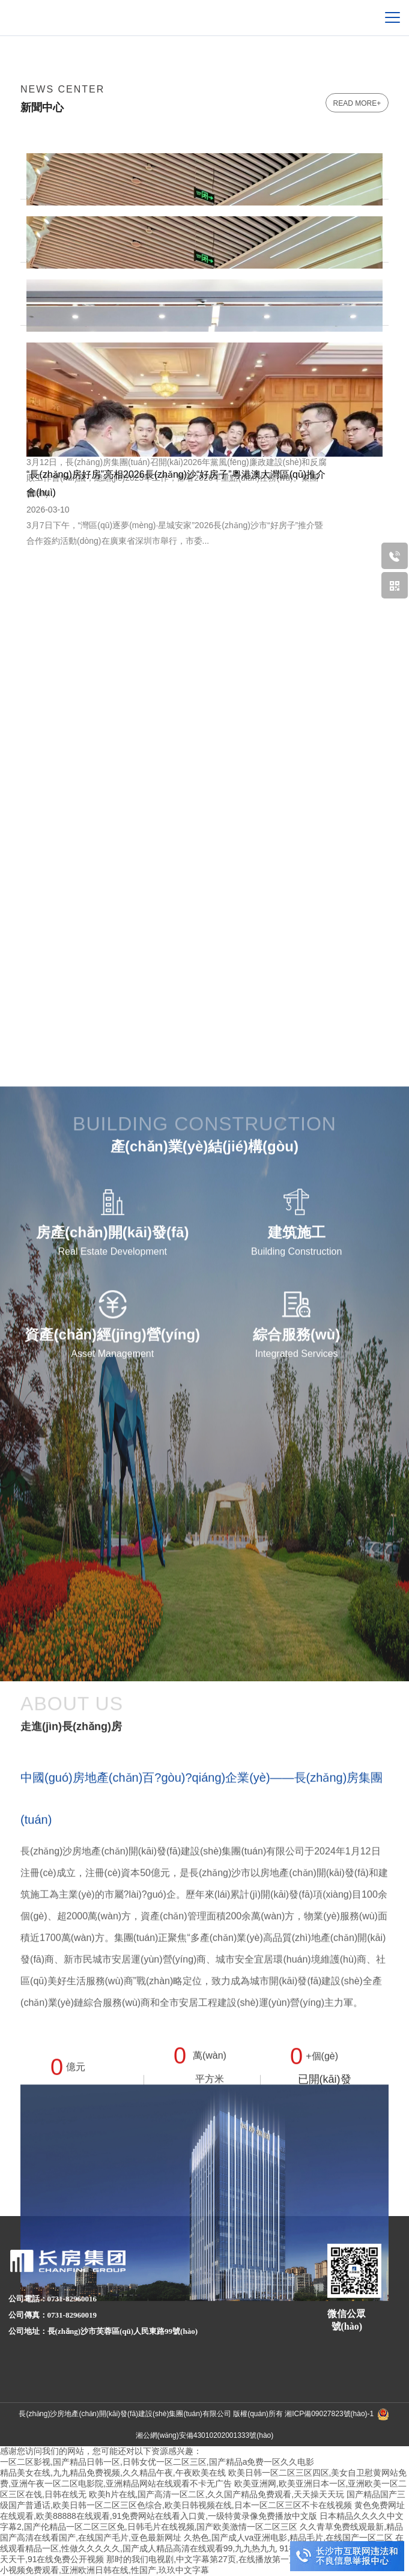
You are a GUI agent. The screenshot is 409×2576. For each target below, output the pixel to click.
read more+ (357, 103)
